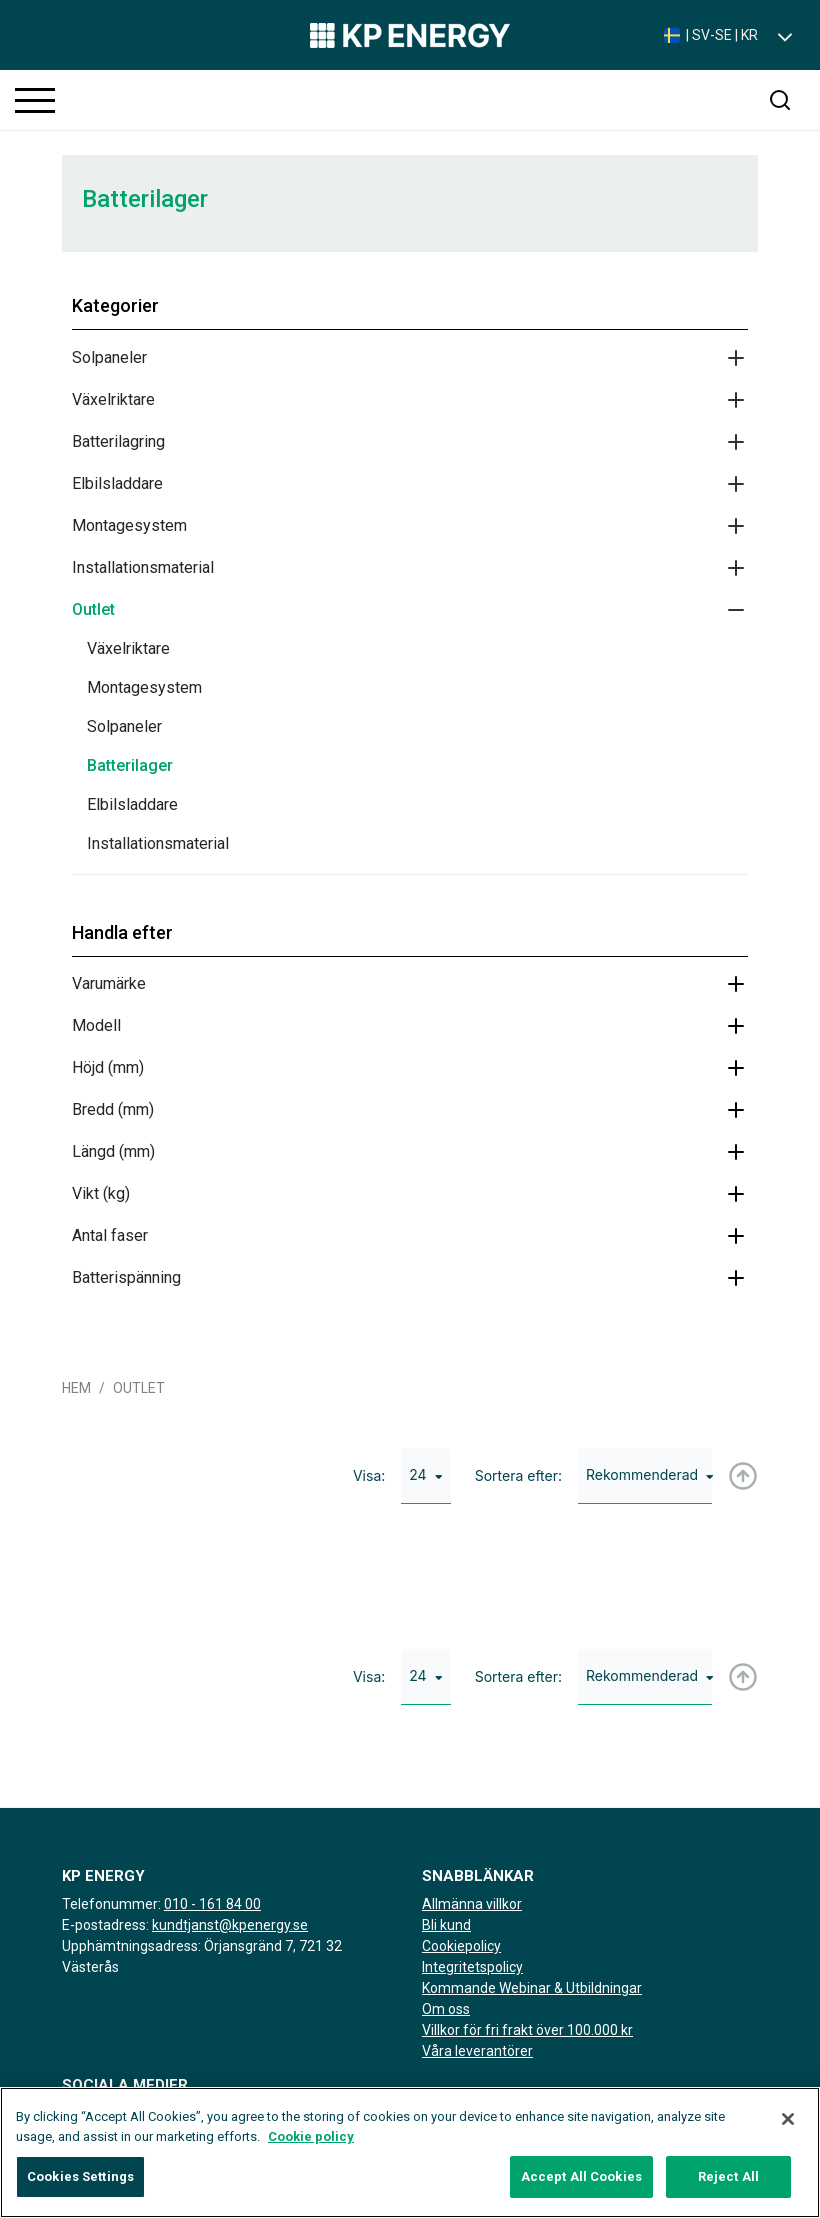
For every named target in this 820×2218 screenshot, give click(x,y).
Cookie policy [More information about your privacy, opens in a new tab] (311, 2144)
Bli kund (446, 1925)
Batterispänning (126, 1277)
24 (425, 1474)
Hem (76, 1388)
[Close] (788, 2128)
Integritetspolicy (472, 1967)
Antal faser (110, 1235)
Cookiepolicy (461, 1946)
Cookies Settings (80, 2185)
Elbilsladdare (117, 483)
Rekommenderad (649, 1474)
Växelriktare (113, 399)
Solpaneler (109, 357)
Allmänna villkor (472, 1904)
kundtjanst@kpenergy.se (230, 1925)
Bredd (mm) (113, 1109)
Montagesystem (129, 525)
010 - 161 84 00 (212, 1904)
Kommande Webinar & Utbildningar (532, 1988)
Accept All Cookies (581, 2185)
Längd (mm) (113, 1151)
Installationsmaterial (143, 567)
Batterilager (130, 765)
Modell (96, 1025)
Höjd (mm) (108, 1067)
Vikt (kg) (101, 1193)
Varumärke (109, 983)
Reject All (728, 2185)
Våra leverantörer (477, 2051)
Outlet (93, 609)
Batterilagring (118, 441)
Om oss (446, 2009)
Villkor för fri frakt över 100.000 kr (527, 2030)
